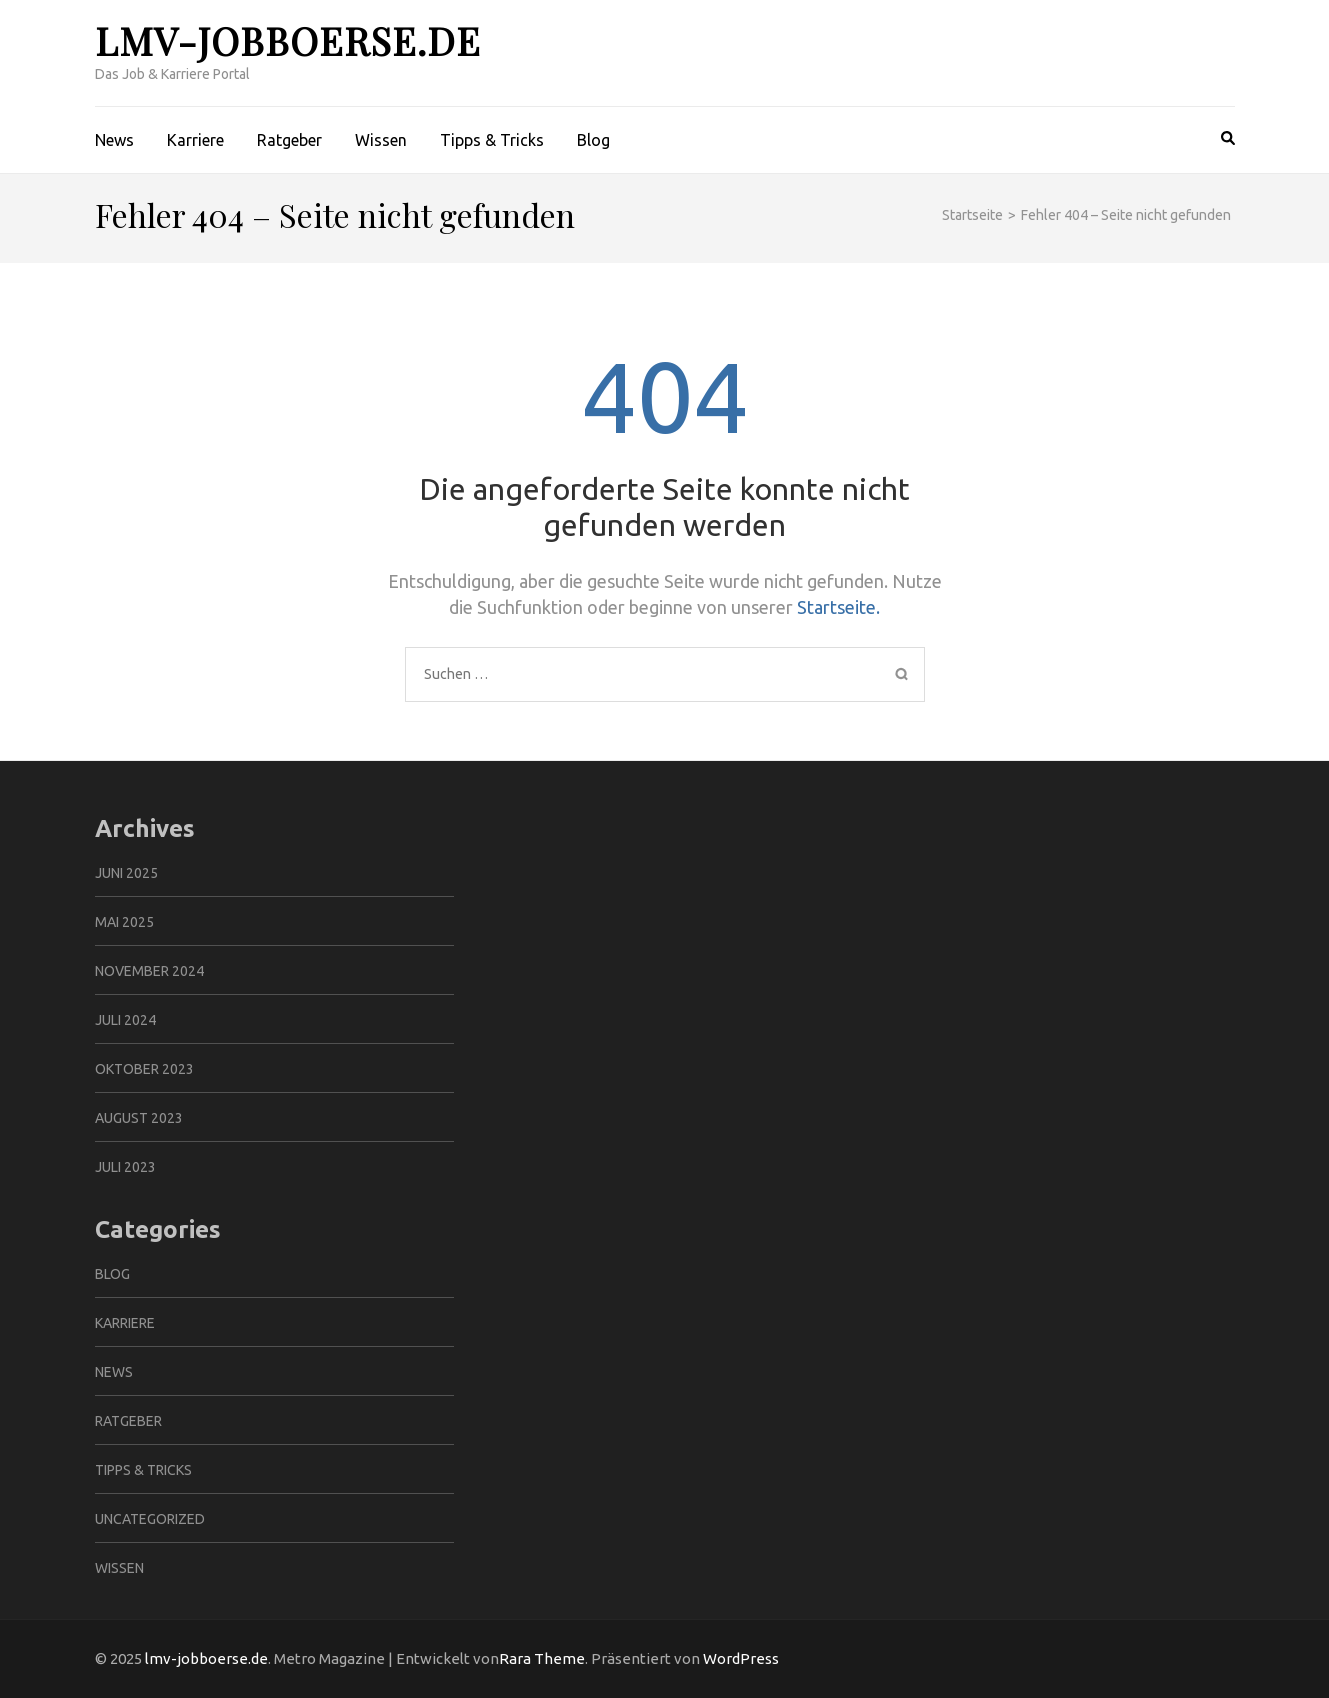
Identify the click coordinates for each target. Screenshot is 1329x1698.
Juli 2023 (125, 1167)
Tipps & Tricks (492, 140)
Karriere (195, 140)
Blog (593, 140)
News (114, 140)
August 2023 (139, 1118)
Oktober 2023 (144, 1069)
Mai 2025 (124, 922)
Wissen (381, 140)
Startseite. (838, 607)
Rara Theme (542, 1658)
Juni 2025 (126, 873)
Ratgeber (289, 140)
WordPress (741, 1658)
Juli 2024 (125, 1020)
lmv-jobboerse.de (288, 40)
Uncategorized (150, 1519)
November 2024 (149, 971)
